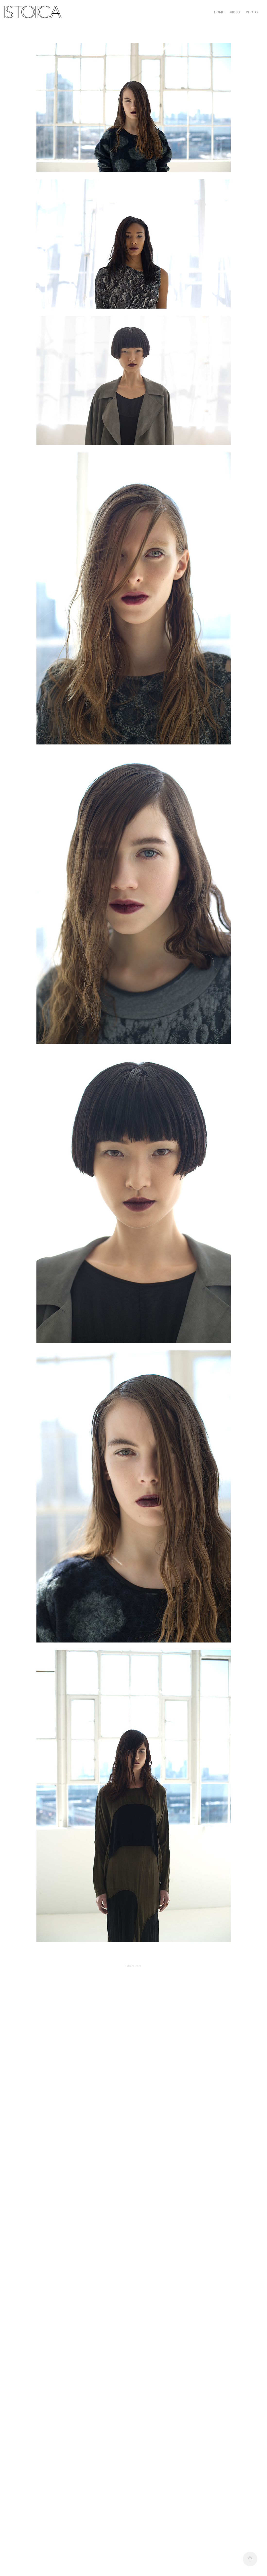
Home (219, 12)
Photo (252, 12)
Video (235, 12)
